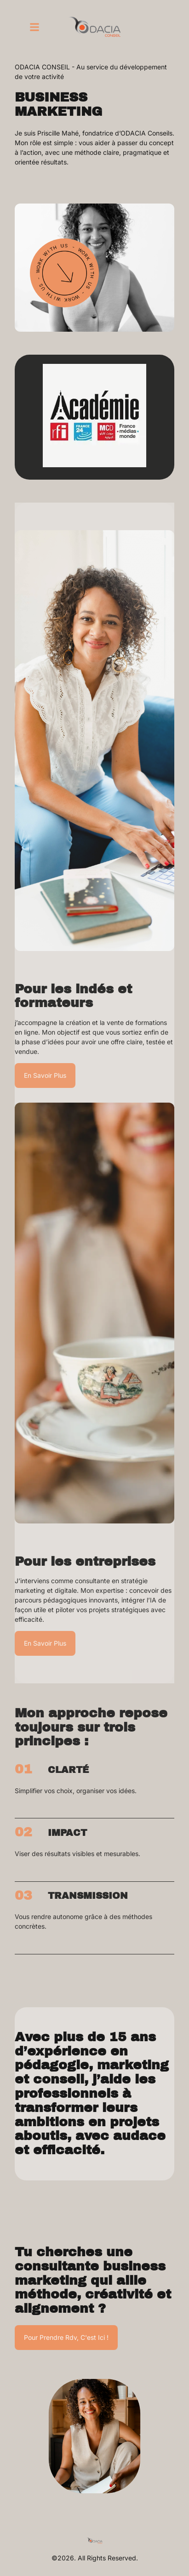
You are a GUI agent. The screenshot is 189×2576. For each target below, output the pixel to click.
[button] (34, 27)
